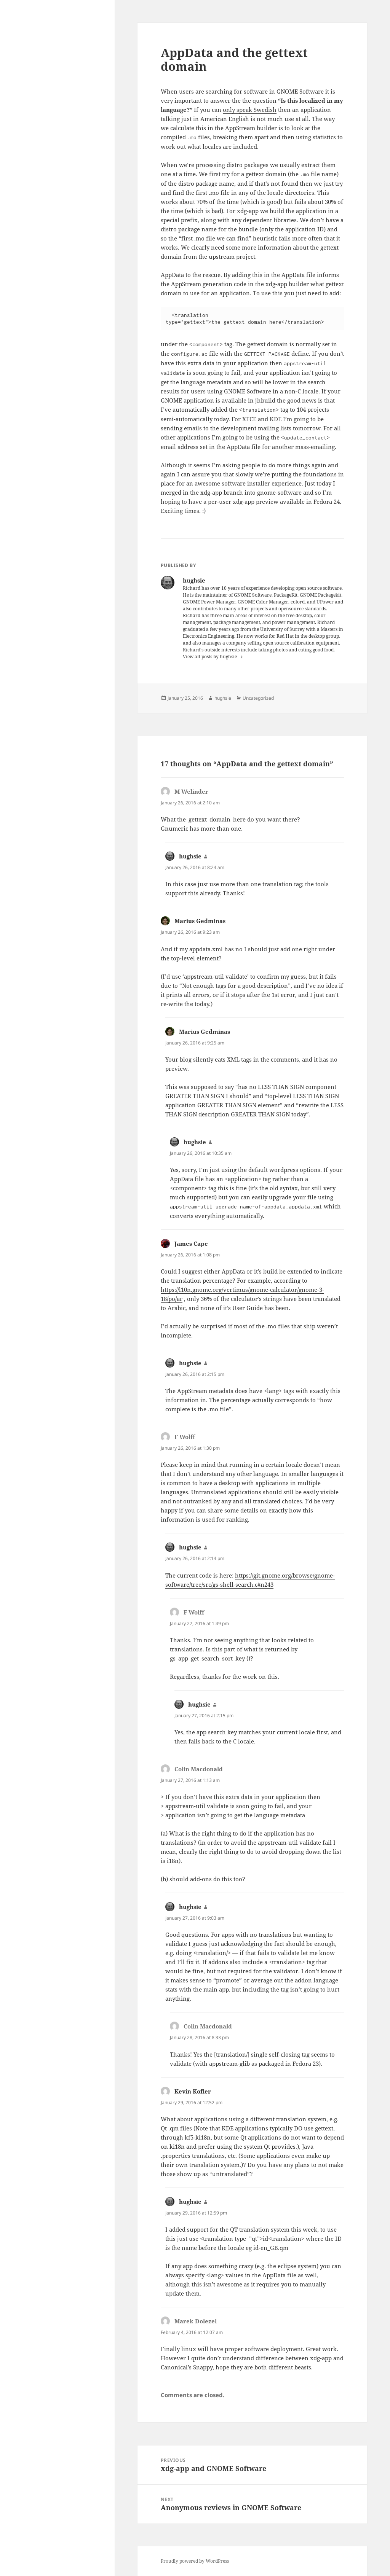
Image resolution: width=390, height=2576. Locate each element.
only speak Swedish (250, 109)
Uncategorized (258, 698)
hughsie (222, 698)
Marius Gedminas (199, 921)
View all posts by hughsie (210, 656)
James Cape (191, 1243)
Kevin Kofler (192, 2091)
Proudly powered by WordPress (195, 2561)
